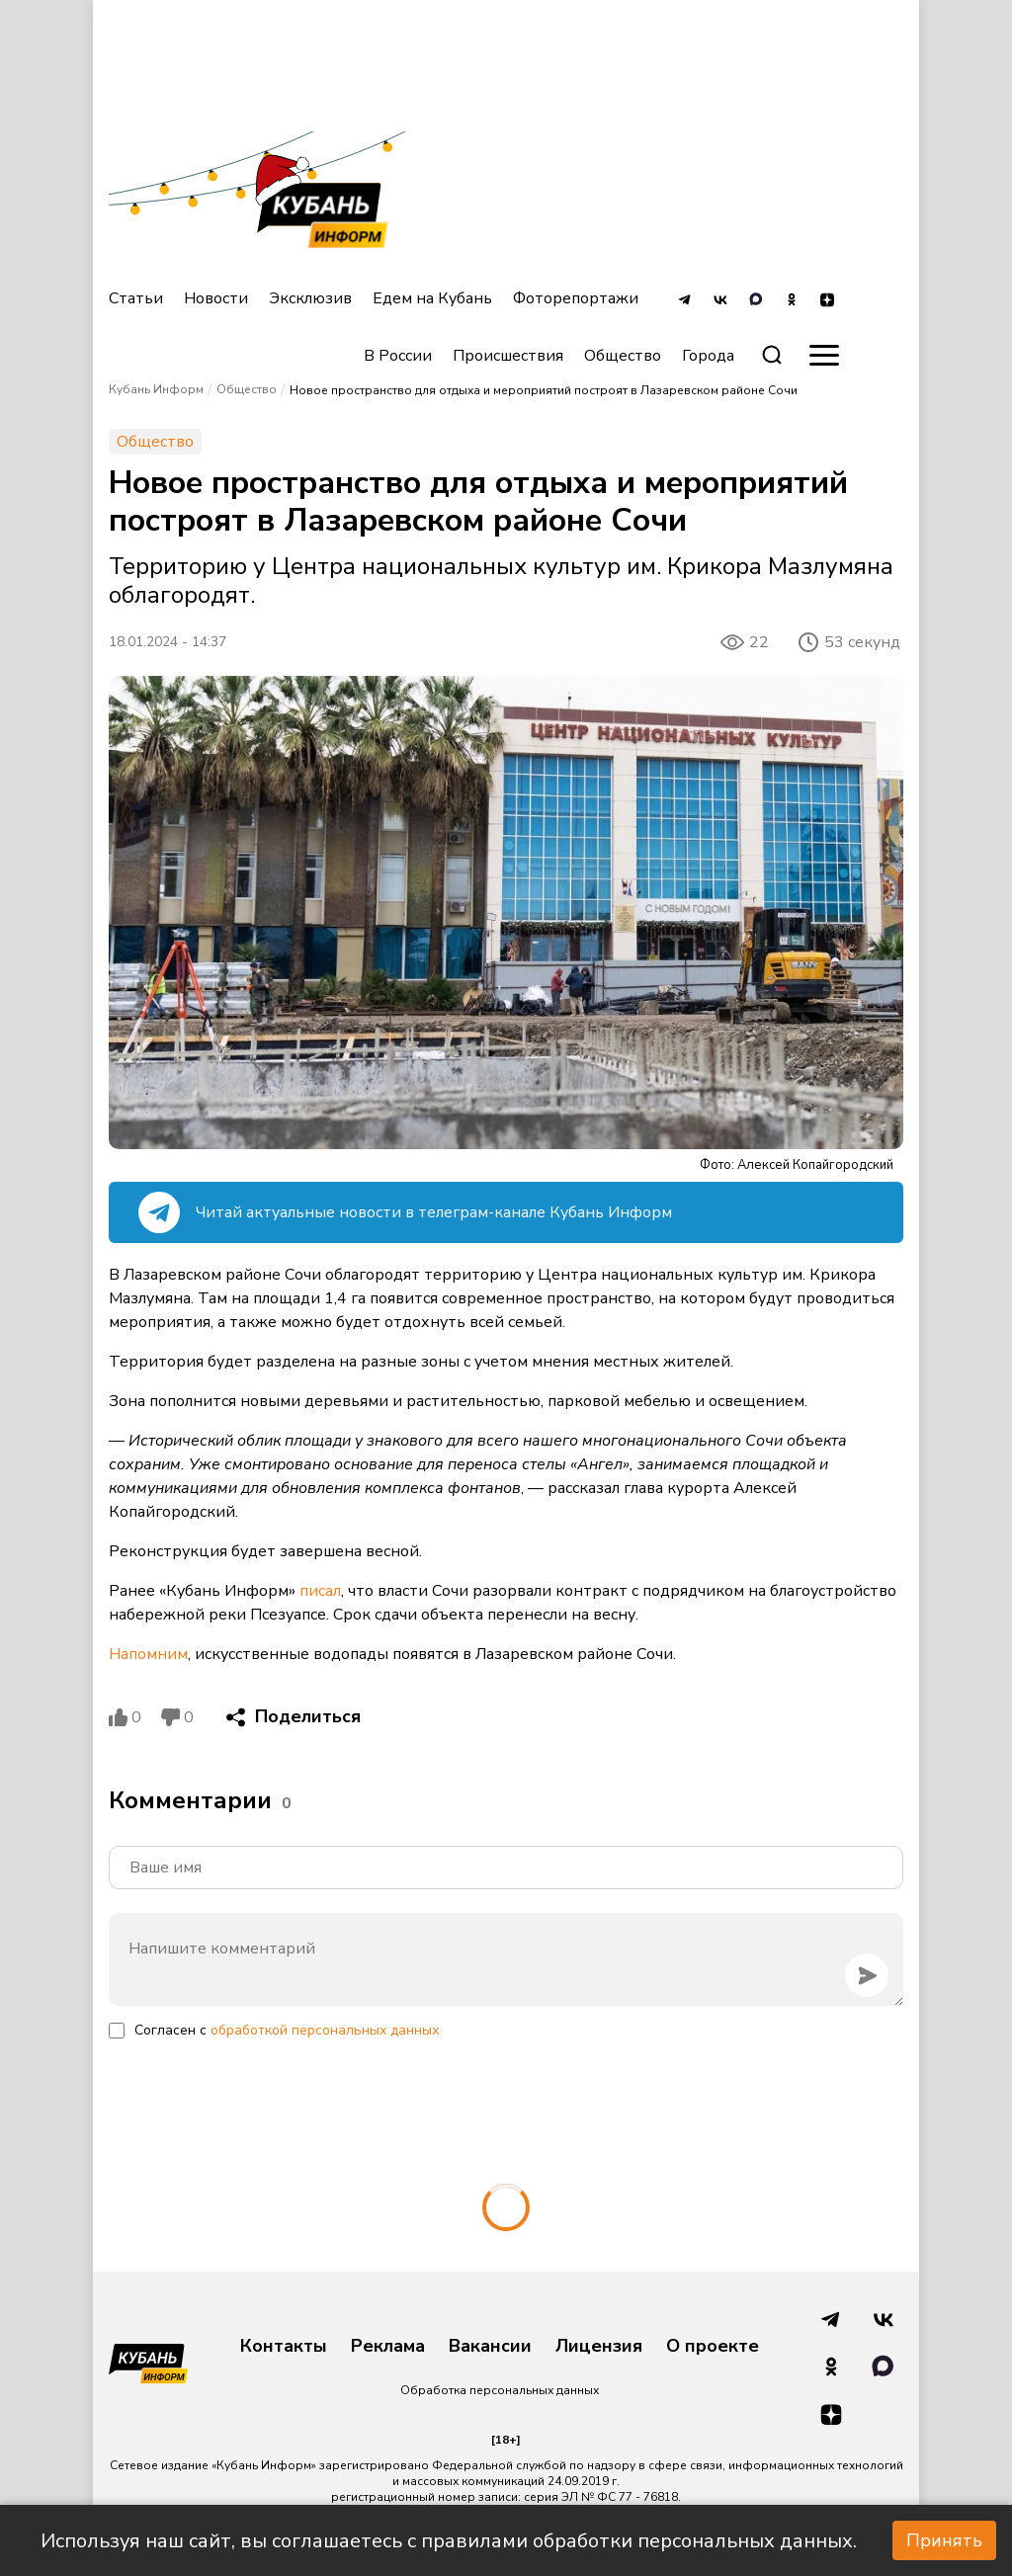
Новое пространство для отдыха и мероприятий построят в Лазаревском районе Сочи (544, 390)
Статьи (136, 298)
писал (320, 1591)
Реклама (388, 2347)
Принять (944, 2540)
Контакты (283, 2347)
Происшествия (508, 356)
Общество (622, 356)
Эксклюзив (310, 298)
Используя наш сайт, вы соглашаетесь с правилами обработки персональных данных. (449, 2541)
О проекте (712, 2347)
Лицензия (598, 2347)
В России (398, 356)
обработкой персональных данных (325, 2030)
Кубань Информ (156, 389)
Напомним (148, 1654)
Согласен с (286, 2030)
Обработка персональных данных (499, 2390)
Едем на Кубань (432, 298)
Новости (216, 298)
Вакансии (490, 2347)
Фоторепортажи (575, 298)
